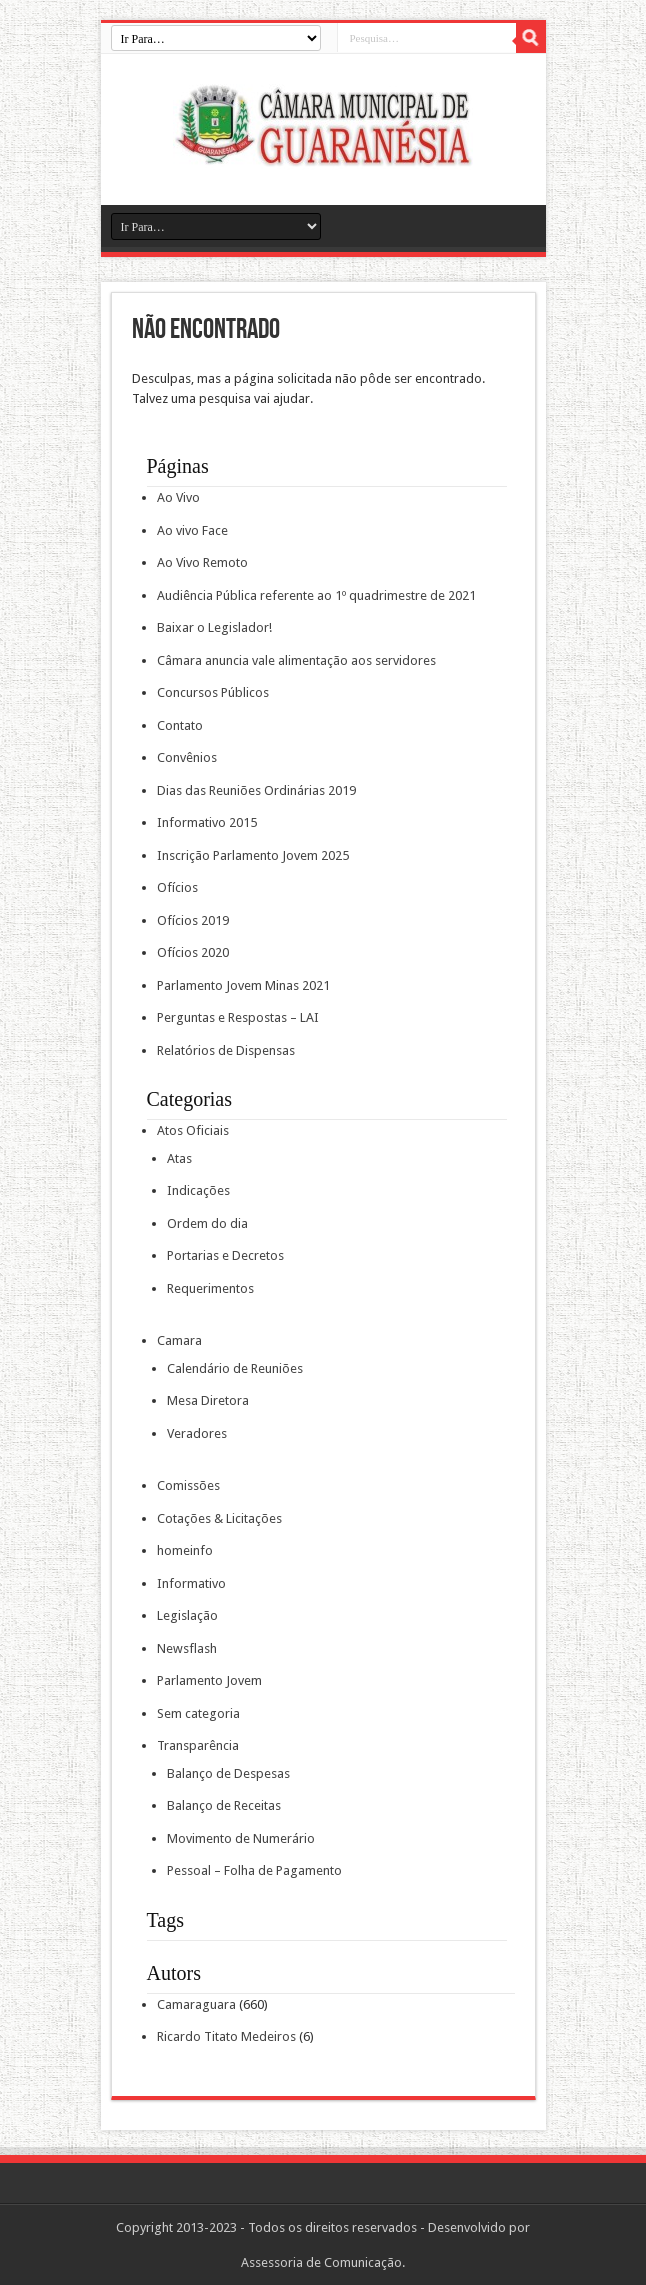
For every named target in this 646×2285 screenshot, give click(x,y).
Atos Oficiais (193, 1130)
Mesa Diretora (208, 1400)
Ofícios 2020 (193, 952)
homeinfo (185, 1550)
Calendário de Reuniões (235, 1368)
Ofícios (177, 887)
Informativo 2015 (207, 822)
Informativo (191, 1583)
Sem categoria (198, 1713)
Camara (179, 1340)
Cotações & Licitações (219, 1518)
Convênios (187, 757)
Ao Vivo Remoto (202, 562)
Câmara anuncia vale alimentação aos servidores (296, 660)
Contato (180, 725)
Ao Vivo (178, 497)
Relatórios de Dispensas (226, 1050)
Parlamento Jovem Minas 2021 (243, 985)
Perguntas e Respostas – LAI (238, 1017)
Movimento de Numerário (241, 1838)
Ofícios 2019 (193, 920)
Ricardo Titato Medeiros (226, 2036)
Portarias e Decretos (225, 1255)
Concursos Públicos (213, 692)
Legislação (187, 1615)
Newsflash (187, 1648)
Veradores (197, 1433)
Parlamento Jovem (209, 1680)
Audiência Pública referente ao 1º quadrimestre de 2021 (316, 595)
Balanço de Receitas (224, 1805)
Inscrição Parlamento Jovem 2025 (253, 855)
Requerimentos (210, 1288)
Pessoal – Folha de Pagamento (254, 1870)
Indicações (198, 1190)
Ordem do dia (207, 1223)
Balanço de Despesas (228, 1773)
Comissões (188, 1485)
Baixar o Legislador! (214, 627)
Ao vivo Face (192, 530)
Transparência (198, 1745)
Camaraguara (196, 2004)
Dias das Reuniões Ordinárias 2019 (256, 790)
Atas (179, 1158)
